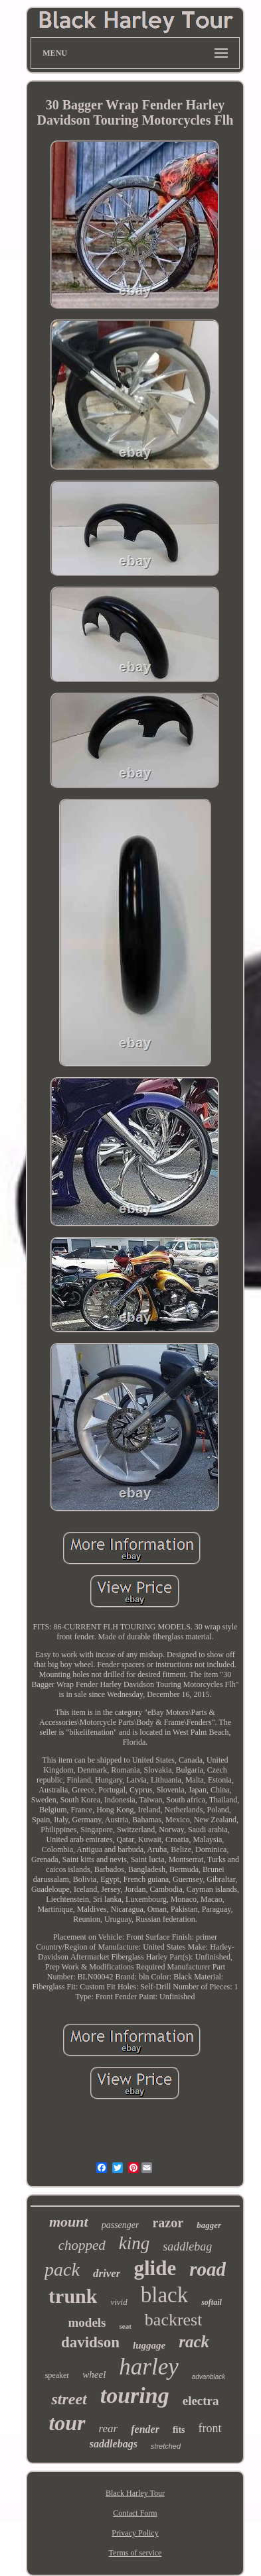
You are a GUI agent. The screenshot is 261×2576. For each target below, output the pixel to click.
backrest (174, 2319)
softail (211, 2302)
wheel (94, 2374)
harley (148, 2367)
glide (154, 2268)
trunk (72, 2296)
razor (167, 2222)
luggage (149, 2345)
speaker (57, 2375)
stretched (166, 2446)
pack (62, 2269)
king (134, 2243)
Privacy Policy (135, 2533)
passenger (120, 2225)
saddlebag (187, 2246)
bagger (209, 2225)
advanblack (209, 2376)
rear (108, 2428)
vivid (118, 2302)
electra (201, 2401)
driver (107, 2273)
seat (125, 2326)
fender (145, 2429)
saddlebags (113, 2443)
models (87, 2322)
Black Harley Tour (135, 2493)
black (164, 2295)
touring (134, 2395)
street (68, 2399)
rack (194, 2342)
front (210, 2428)
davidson (90, 2342)
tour (66, 2423)
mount (68, 2221)
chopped (82, 2245)
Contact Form (135, 2513)
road (207, 2269)
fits (179, 2430)
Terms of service (135, 2552)
